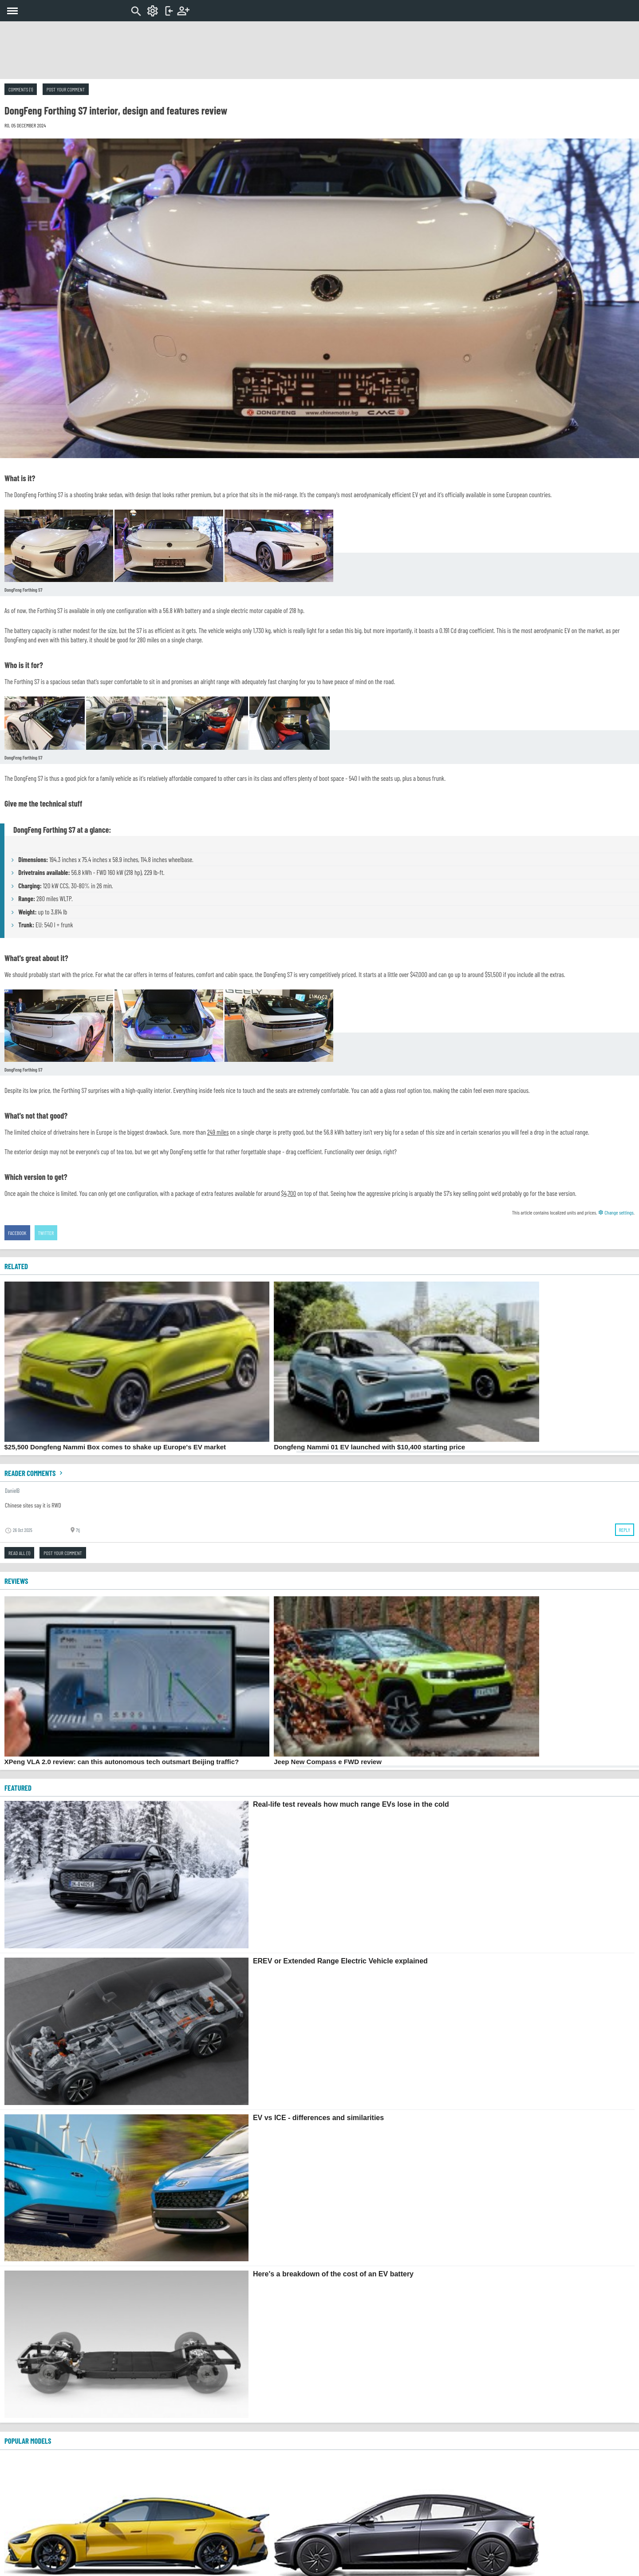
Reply (624, 1530)
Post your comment (66, 89)
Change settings (616, 1212)
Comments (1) (20, 89)
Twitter (46, 1233)
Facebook (17, 1233)
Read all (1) (19, 1553)
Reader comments (34, 1472)
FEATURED (18, 1787)
